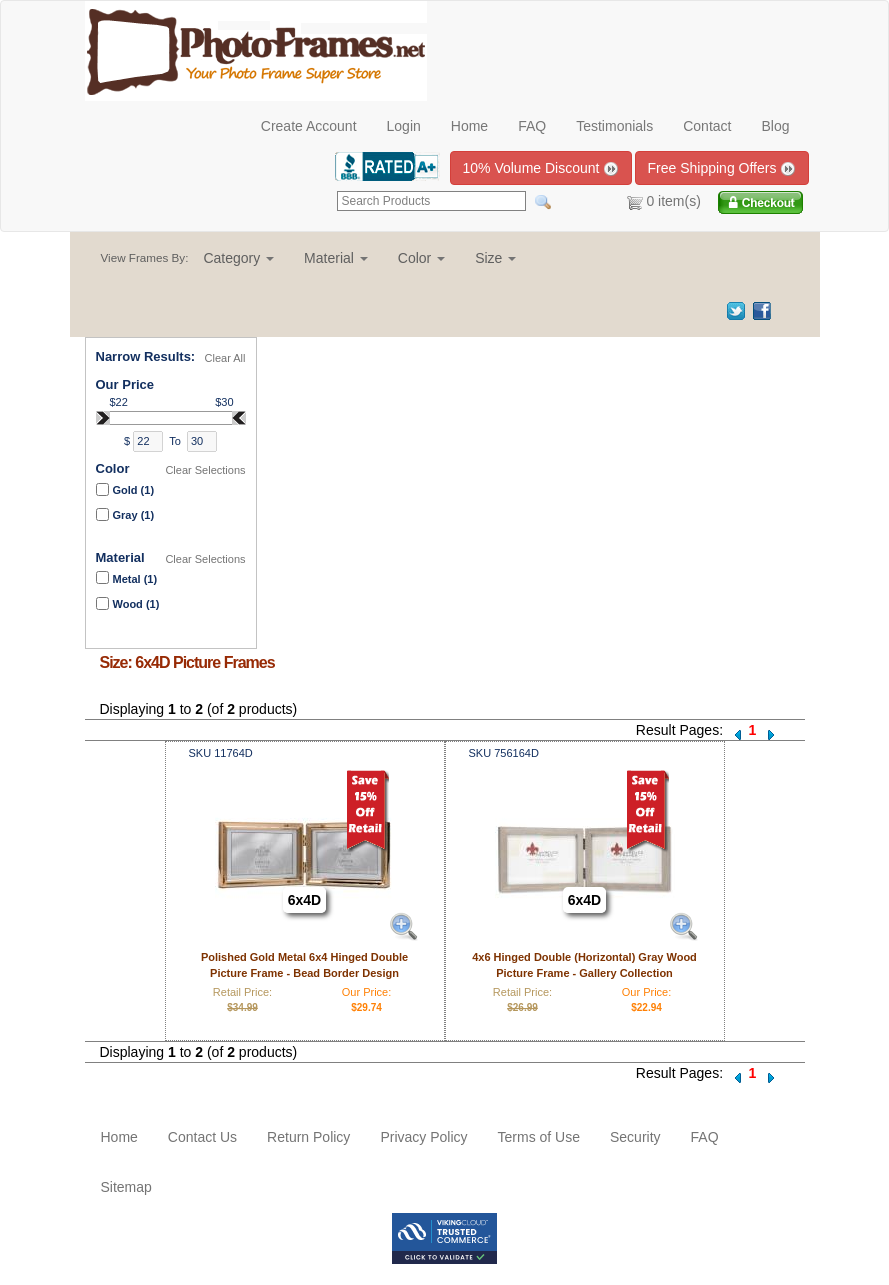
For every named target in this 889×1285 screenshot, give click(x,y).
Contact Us (202, 1137)
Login (404, 126)
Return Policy (308, 1137)
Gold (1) (134, 490)
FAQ (532, 126)
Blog (775, 126)
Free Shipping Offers (722, 168)
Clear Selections (205, 470)
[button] (238, 258)
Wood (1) (136, 604)
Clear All (225, 358)
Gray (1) (134, 515)
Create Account (309, 126)
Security (635, 1137)
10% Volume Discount (541, 168)
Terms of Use (539, 1137)
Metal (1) (135, 579)
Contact (707, 126)
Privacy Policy (423, 1137)
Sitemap (126, 1187)
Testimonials (614, 126)
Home (469, 126)
